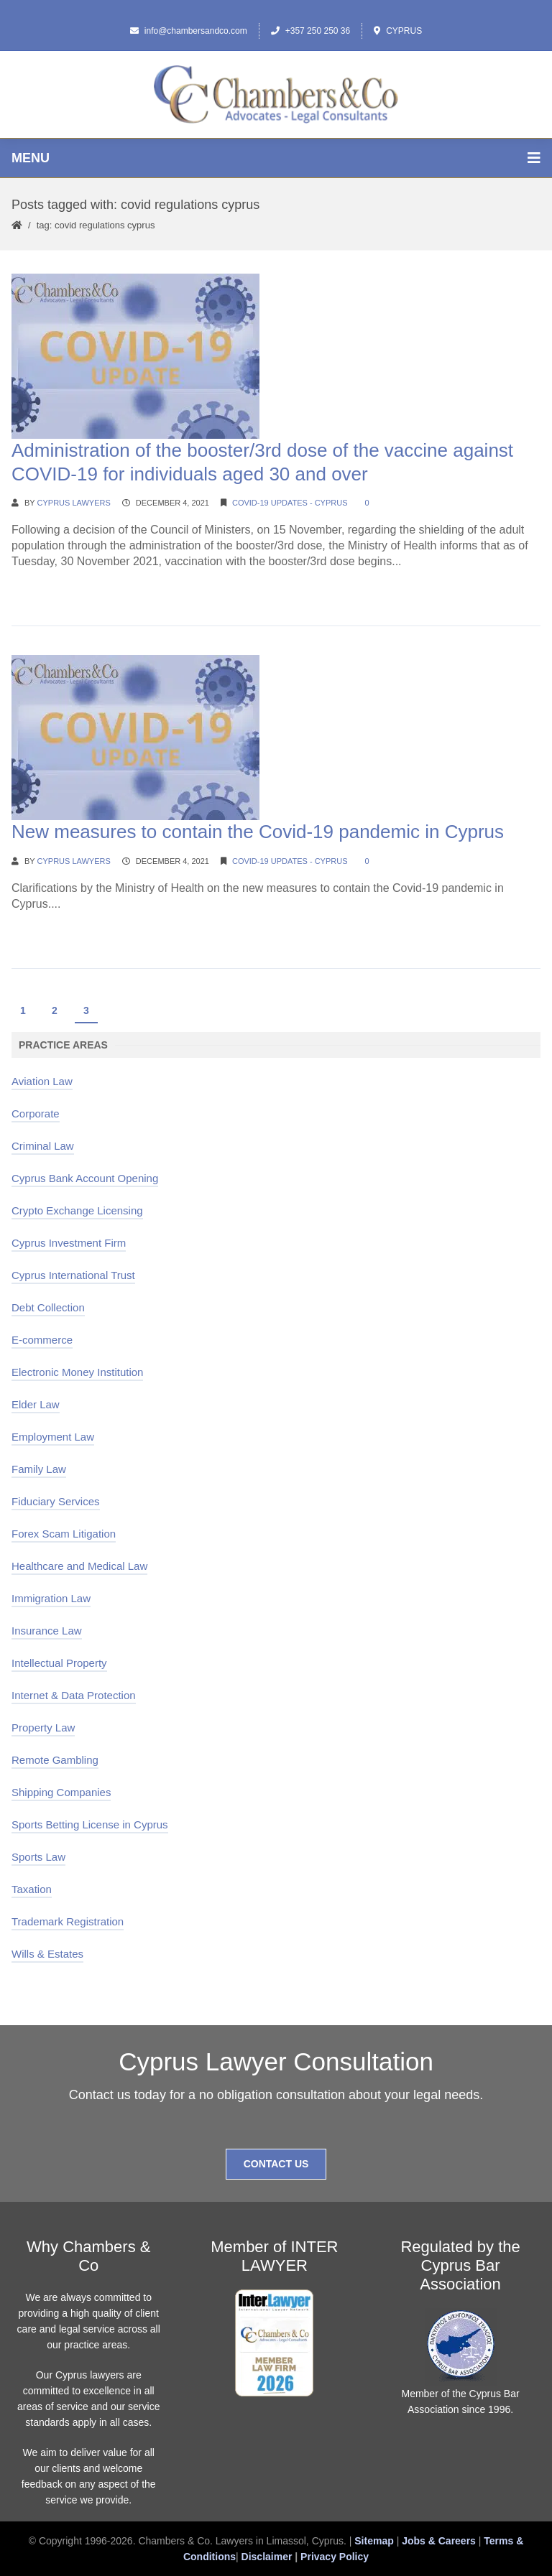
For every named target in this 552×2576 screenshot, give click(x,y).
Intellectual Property (59, 1663)
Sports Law (38, 1857)
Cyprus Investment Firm (69, 1243)
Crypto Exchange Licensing (77, 1210)
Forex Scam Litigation (64, 1534)
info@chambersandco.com (188, 31)
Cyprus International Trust (73, 1275)
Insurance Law (47, 1630)
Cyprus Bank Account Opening (85, 1178)
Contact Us (276, 2164)
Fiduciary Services (56, 1501)
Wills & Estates (47, 1954)
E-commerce (42, 1340)
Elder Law (36, 1404)
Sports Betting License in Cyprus (90, 1824)
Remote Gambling (55, 1760)
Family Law (39, 1469)
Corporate (36, 1113)
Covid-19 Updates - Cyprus (290, 502)
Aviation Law (42, 1081)
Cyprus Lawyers (74, 502)
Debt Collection (48, 1307)
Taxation (32, 1889)
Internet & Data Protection (74, 1695)
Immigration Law (51, 1598)
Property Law (43, 1727)
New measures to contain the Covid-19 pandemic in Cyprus (258, 831)
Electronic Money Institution (77, 1372)
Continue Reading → (65, 588)
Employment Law (53, 1437)
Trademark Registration (68, 1921)
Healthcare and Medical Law (79, 1566)
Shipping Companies (61, 1792)
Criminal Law (43, 1146)
